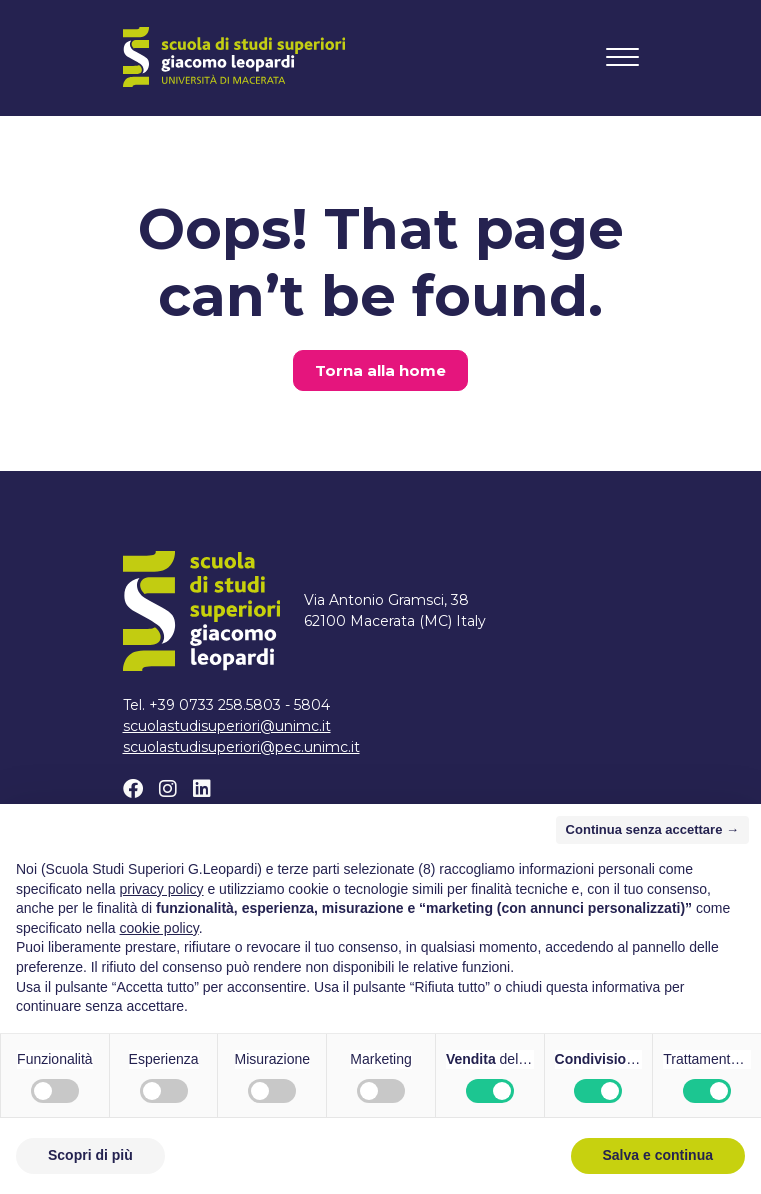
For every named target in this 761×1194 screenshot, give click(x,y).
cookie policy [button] (159, 928)
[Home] (234, 57)
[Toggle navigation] (622, 57)
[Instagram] (168, 789)
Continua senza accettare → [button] (652, 829)
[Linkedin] (202, 789)
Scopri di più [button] (90, 1155)
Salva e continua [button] (658, 1155)
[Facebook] (133, 789)
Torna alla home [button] (380, 370)
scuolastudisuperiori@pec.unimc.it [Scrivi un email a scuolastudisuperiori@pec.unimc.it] (241, 747)
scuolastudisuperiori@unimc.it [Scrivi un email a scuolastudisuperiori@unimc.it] (227, 726)
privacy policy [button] (162, 889)
